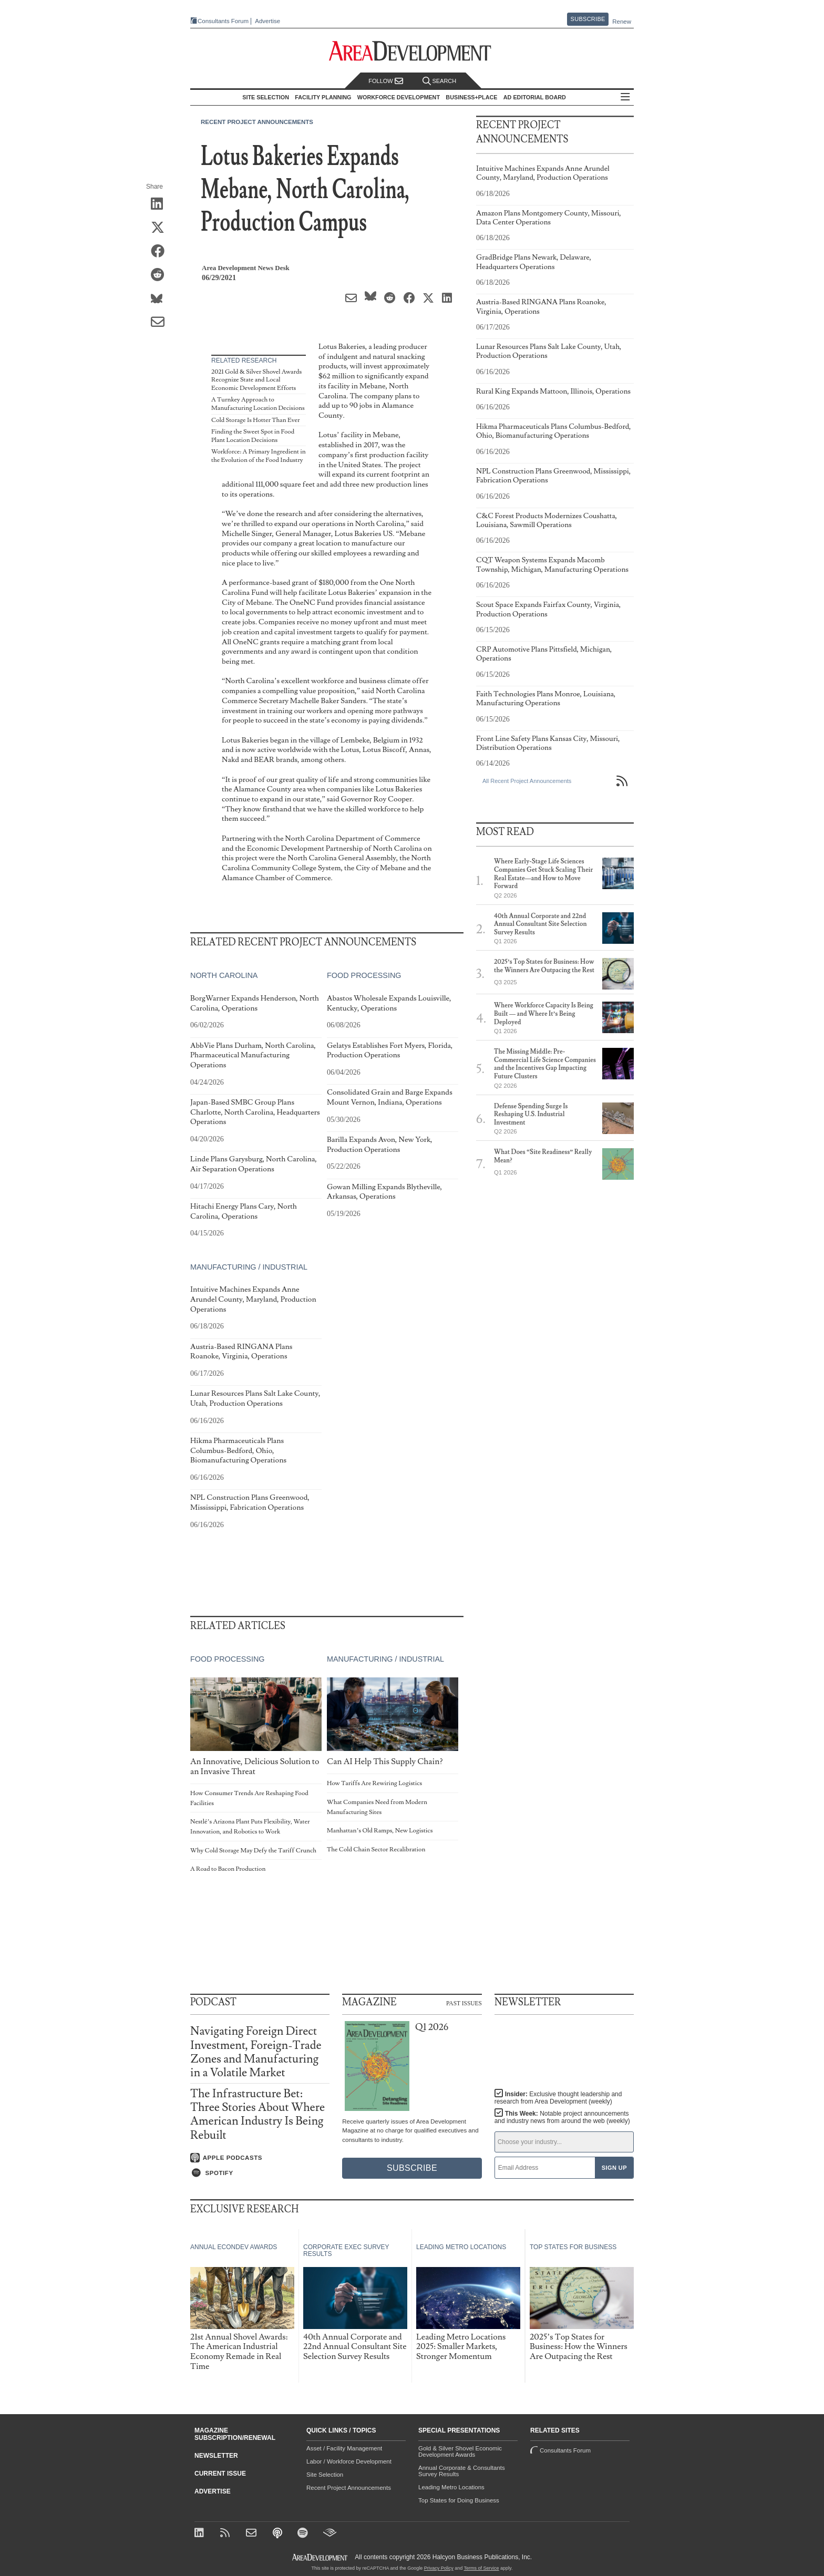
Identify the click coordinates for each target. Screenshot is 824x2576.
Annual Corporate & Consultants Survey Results (461, 2471)
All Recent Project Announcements (526, 781)
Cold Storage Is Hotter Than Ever (255, 420)
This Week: (562, 2117)
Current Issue (220, 2473)
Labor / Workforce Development (349, 2461)
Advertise (267, 21)
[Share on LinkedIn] (161, 204)
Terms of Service (481, 2568)
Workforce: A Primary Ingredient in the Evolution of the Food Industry (258, 456)
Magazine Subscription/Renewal (234, 2434)
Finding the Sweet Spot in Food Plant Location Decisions (252, 436)
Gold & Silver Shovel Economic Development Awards (460, 2451)
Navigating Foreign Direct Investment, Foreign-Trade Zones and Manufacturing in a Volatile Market (256, 2052)
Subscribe (588, 19)
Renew (621, 21)
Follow (385, 81)
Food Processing (364, 976)
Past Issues (464, 2002)
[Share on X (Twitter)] (161, 228)
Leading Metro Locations (451, 2487)
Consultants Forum (223, 21)
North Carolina (224, 976)
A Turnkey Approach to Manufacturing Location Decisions (258, 404)
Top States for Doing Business (458, 2500)
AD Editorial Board (534, 97)
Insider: (558, 2097)
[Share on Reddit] (161, 275)
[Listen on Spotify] (259, 2173)
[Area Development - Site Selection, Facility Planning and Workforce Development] (412, 51)
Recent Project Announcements (257, 122)
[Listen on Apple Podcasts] (259, 2157)
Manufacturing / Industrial (248, 1267)
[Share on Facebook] (161, 251)
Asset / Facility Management (344, 2448)
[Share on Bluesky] (161, 299)
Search (439, 81)
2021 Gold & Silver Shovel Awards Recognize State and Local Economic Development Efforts (256, 380)
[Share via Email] (161, 322)
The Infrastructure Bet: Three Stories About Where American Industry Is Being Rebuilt (257, 2114)
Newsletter (216, 2455)
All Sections (625, 97)
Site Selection (324, 2474)
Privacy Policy (439, 2568)
